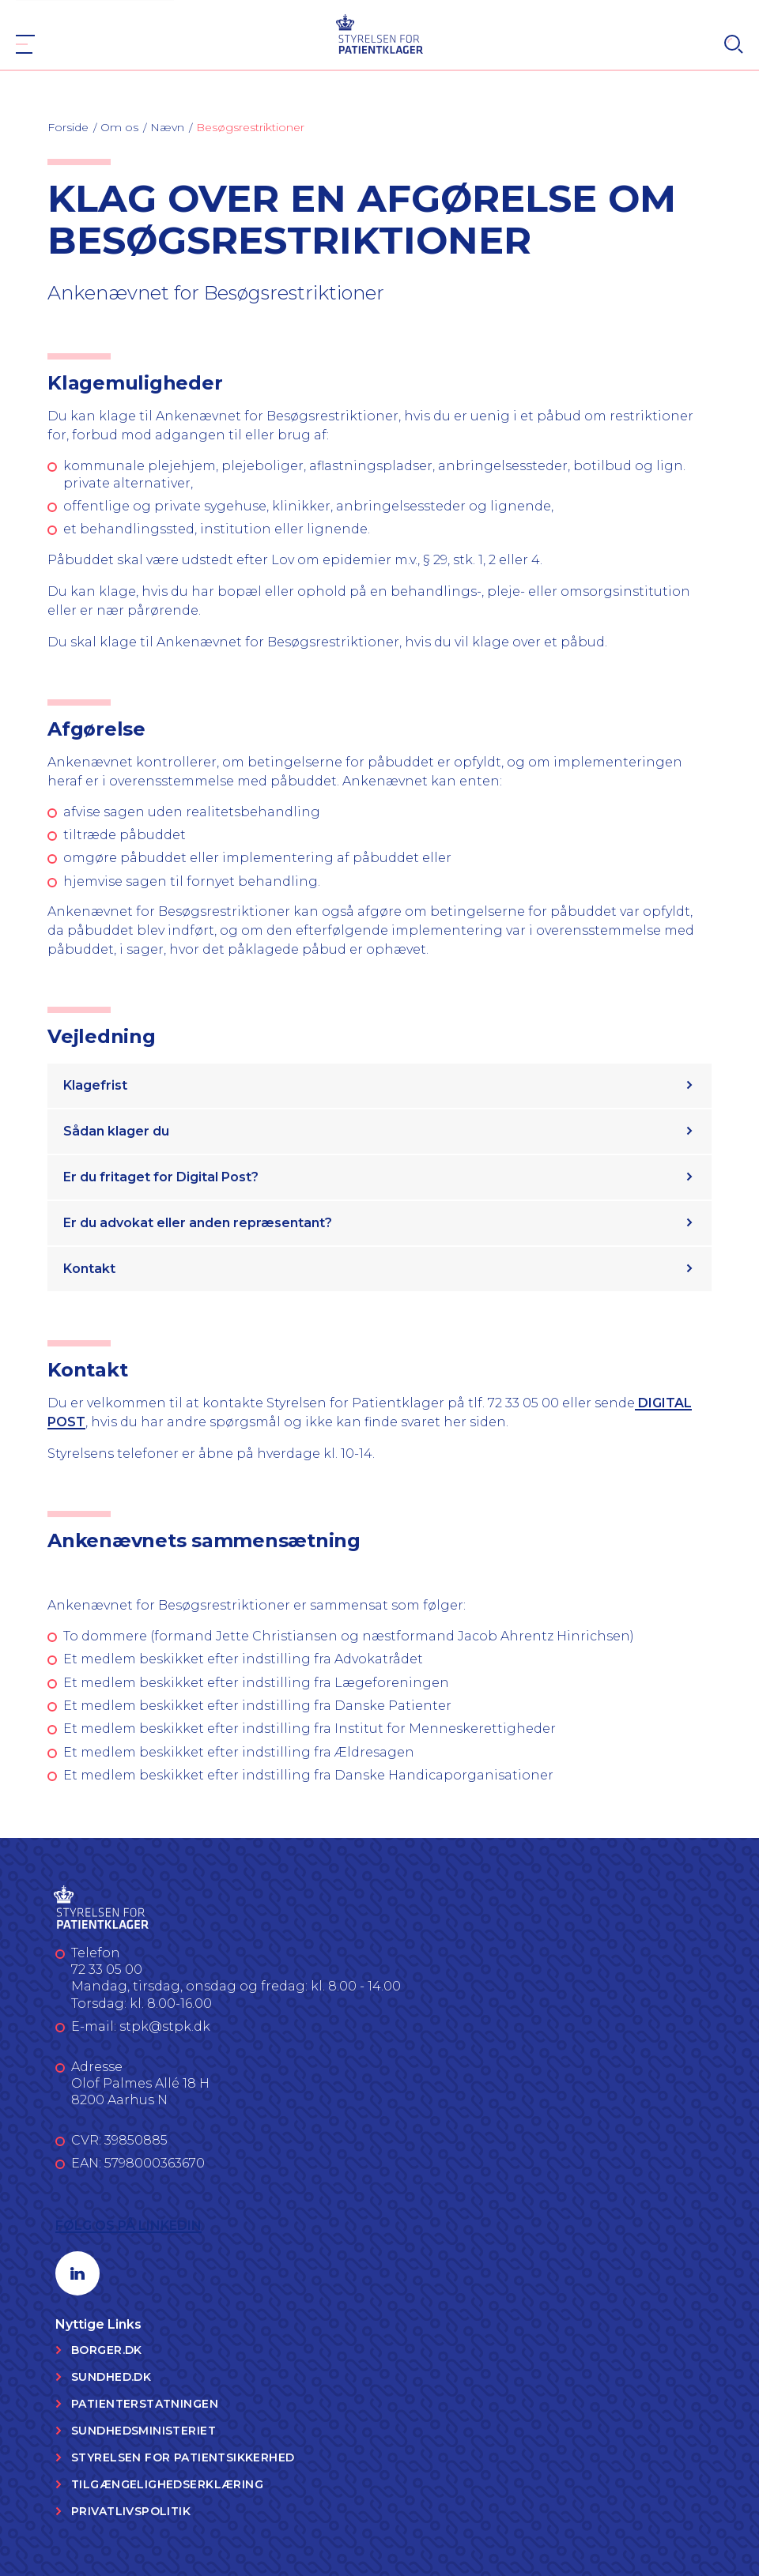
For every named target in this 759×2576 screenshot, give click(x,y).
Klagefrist (95, 1085)
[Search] (733, 44)
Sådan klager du (116, 1131)
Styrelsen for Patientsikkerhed (183, 2457)
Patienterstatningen (144, 2404)
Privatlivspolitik (131, 2511)
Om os (119, 127)
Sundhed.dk (111, 2377)
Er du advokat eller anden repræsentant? (197, 1222)
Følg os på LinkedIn (128, 2225)
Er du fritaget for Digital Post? (161, 1176)
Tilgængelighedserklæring (167, 2484)
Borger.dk (106, 2350)
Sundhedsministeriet (143, 2430)
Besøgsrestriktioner (250, 127)
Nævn (167, 127)
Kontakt (89, 1268)
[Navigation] (25, 44)
